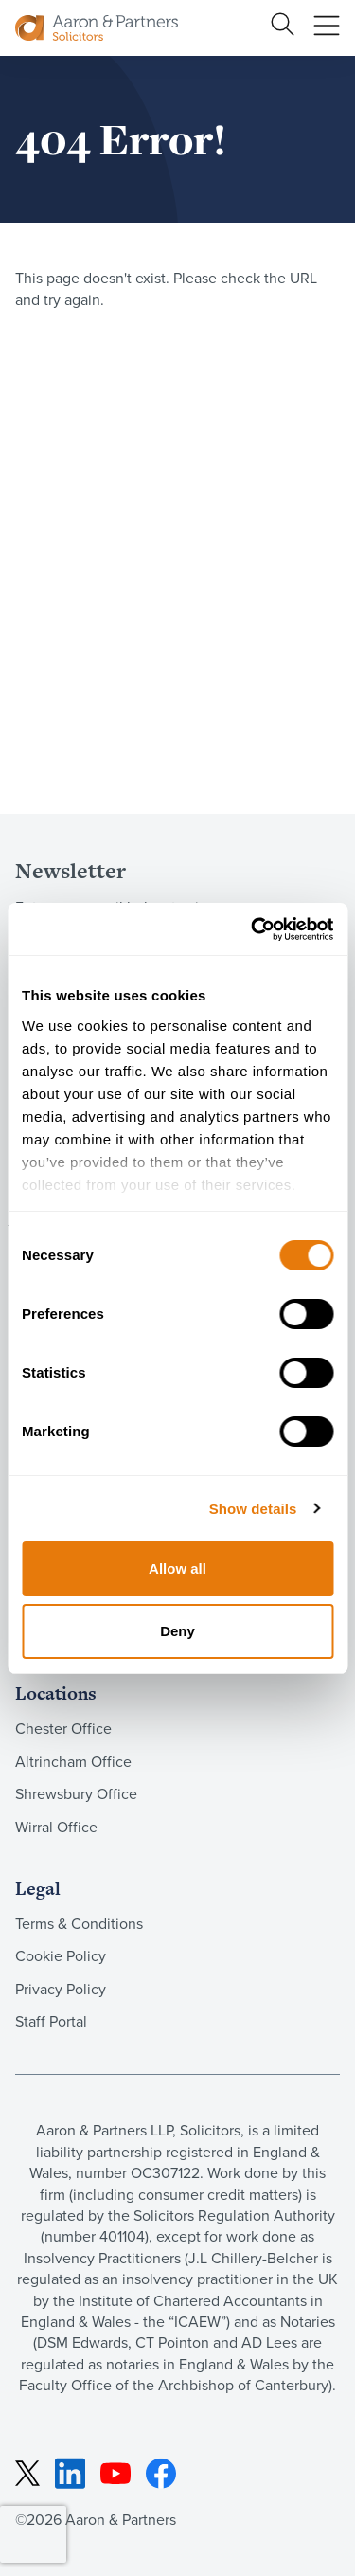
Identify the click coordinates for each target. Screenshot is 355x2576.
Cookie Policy (60, 1956)
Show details (253, 1509)
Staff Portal (51, 2021)
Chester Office (63, 1728)
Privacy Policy (60, 1989)
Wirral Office (56, 1827)
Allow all (177, 1568)
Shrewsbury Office (76, 1794)
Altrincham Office (73, 1762)
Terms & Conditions (79, 1924)
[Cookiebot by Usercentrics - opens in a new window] (252, 929)
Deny (177, 1631)
